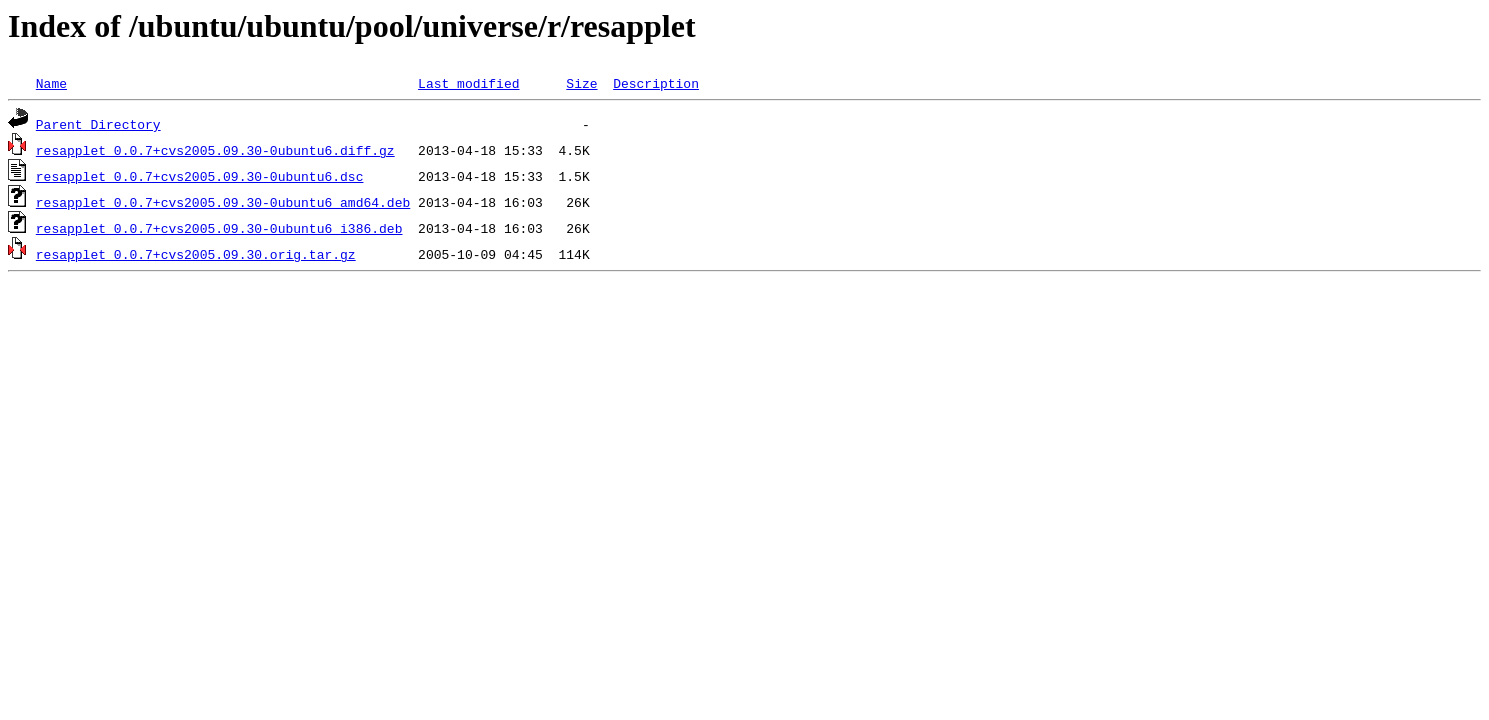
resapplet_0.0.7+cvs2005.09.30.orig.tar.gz (196, 254)
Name (51, 83)
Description (656, 83)
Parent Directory (98, 124)
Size (581, 83)
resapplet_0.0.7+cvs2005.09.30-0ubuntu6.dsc (200, 176)
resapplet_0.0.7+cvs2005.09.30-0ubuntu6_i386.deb (219, 228)
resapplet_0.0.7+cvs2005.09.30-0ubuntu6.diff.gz (215, 150)
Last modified (468, 83)
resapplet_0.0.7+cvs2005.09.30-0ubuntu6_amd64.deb (223, 202)
